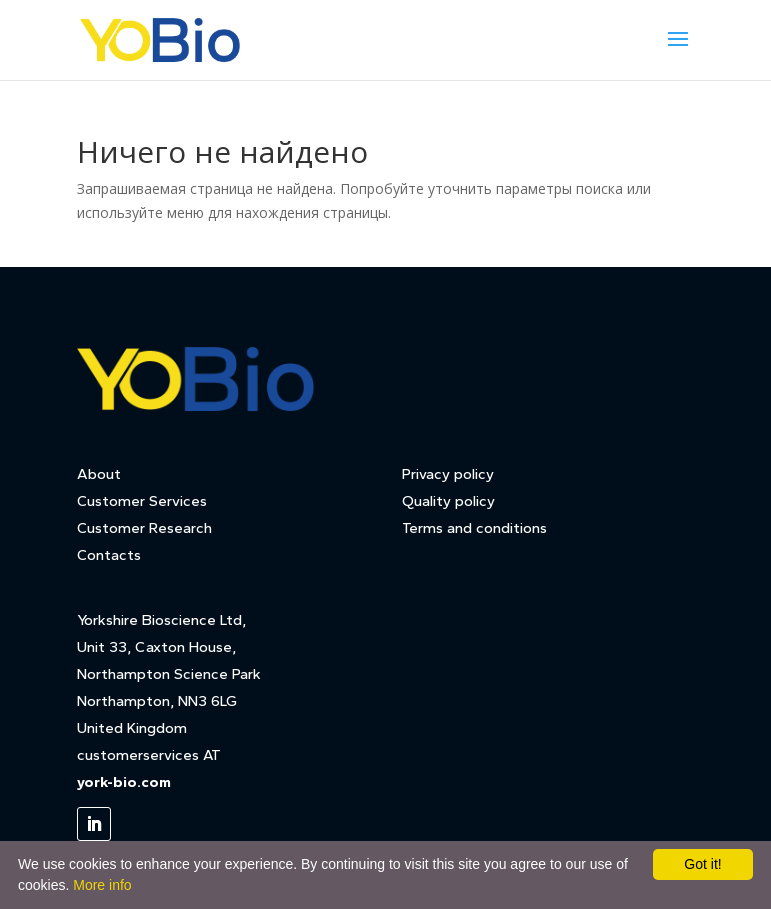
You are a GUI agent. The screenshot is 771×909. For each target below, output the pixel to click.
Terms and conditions (474, 528)
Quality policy (448, 501)
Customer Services (142, 501)
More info (102, 885)
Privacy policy (448, 474)
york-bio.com (124, 782)
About (99, 474)
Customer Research (144, 528)
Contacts (109, 555)
